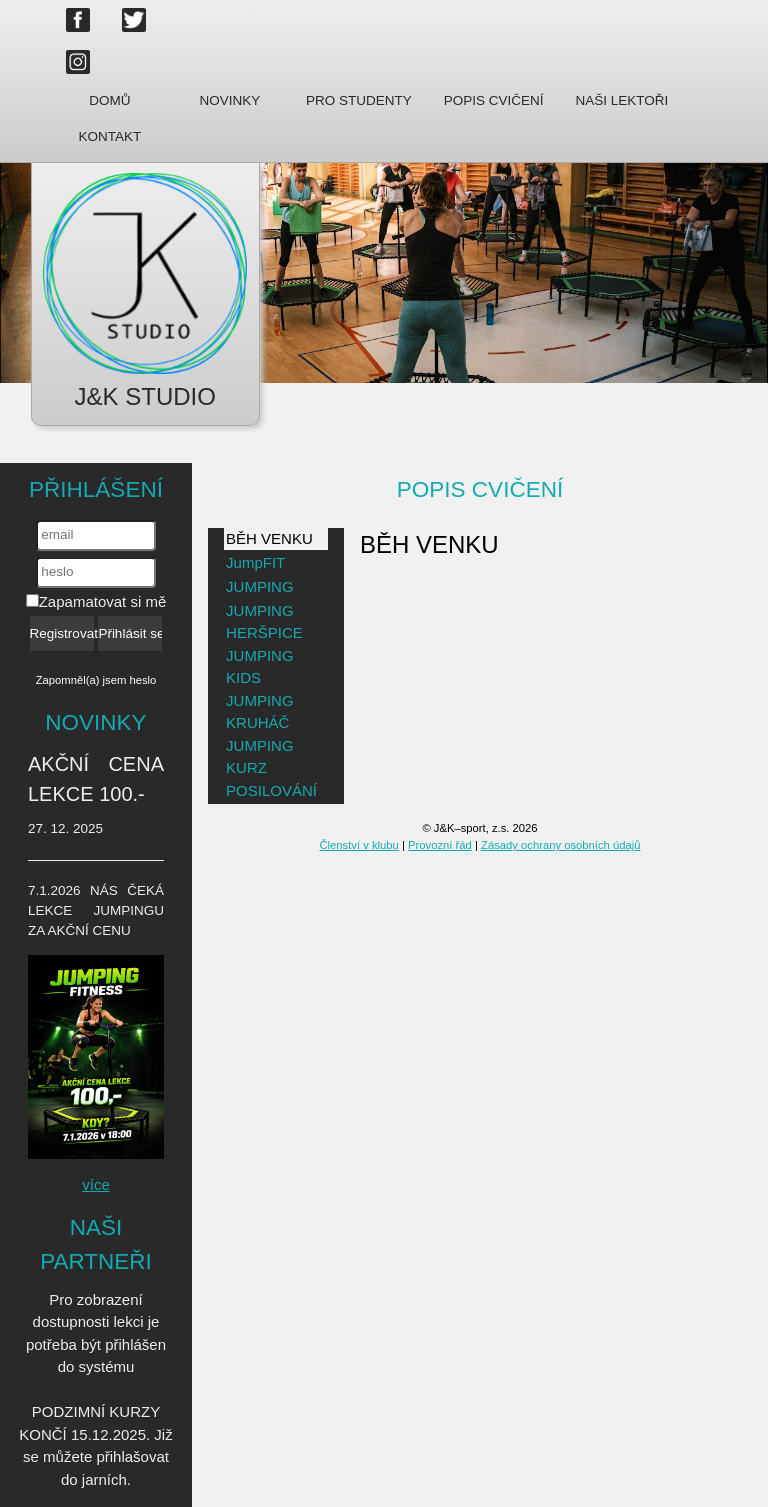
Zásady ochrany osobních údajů (560, 845)
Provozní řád (440, 845)
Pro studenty (359, 100)
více (96, 1184)
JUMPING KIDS (260, 667)
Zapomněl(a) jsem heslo (96, 680)
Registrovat (62, 633)
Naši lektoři (621, 100)
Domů (109, 100)
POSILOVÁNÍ (271, 790)
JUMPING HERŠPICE (264, 622)
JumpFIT (255, 562)
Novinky (230, 100)
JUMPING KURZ (260, 757)
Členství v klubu (358, 845)
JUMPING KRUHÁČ (260, 712)
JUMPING (260, 586)
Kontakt (110, 136)
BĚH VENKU (269, 538)
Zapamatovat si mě (96, 601)
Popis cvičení (494, 100)
